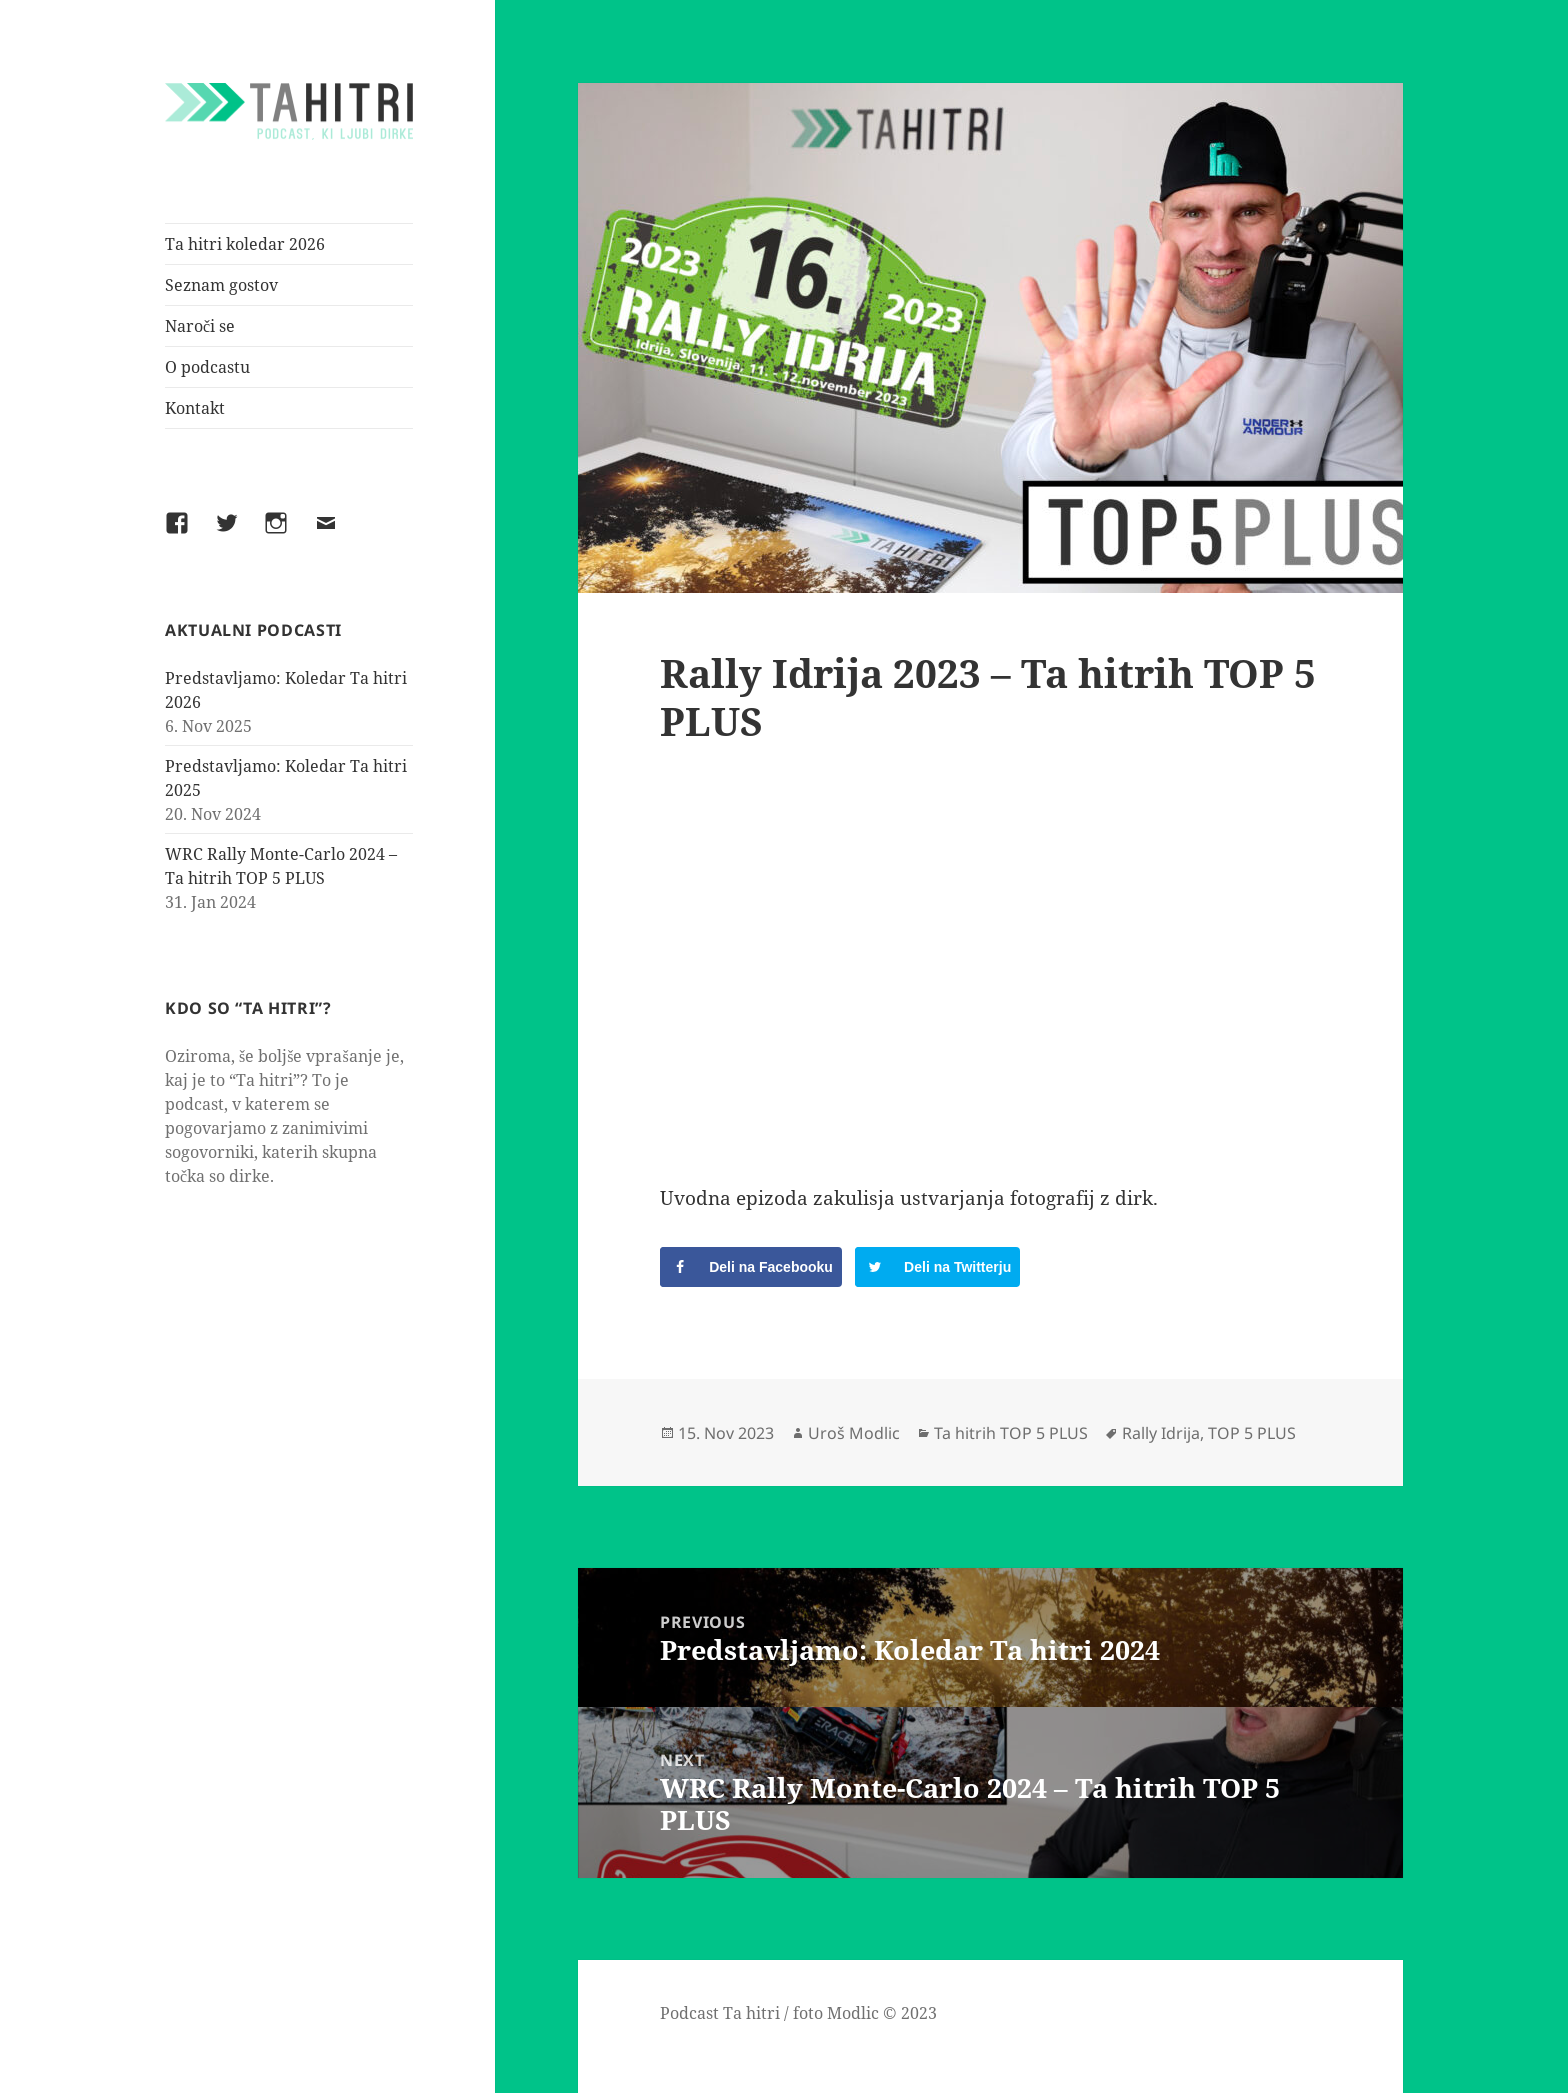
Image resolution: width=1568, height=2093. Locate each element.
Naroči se (200, 326)
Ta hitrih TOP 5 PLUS (1011, 1433)
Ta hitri (751, 2013)
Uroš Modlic (854, 1433)
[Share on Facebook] (751, 1267)
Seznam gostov (221, 285)
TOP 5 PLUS (1252, 1433)
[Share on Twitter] (937, 1267)
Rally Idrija (1161, 1433)
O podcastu (207, 367)
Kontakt (195, 408)
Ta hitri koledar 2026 (245, 244)
